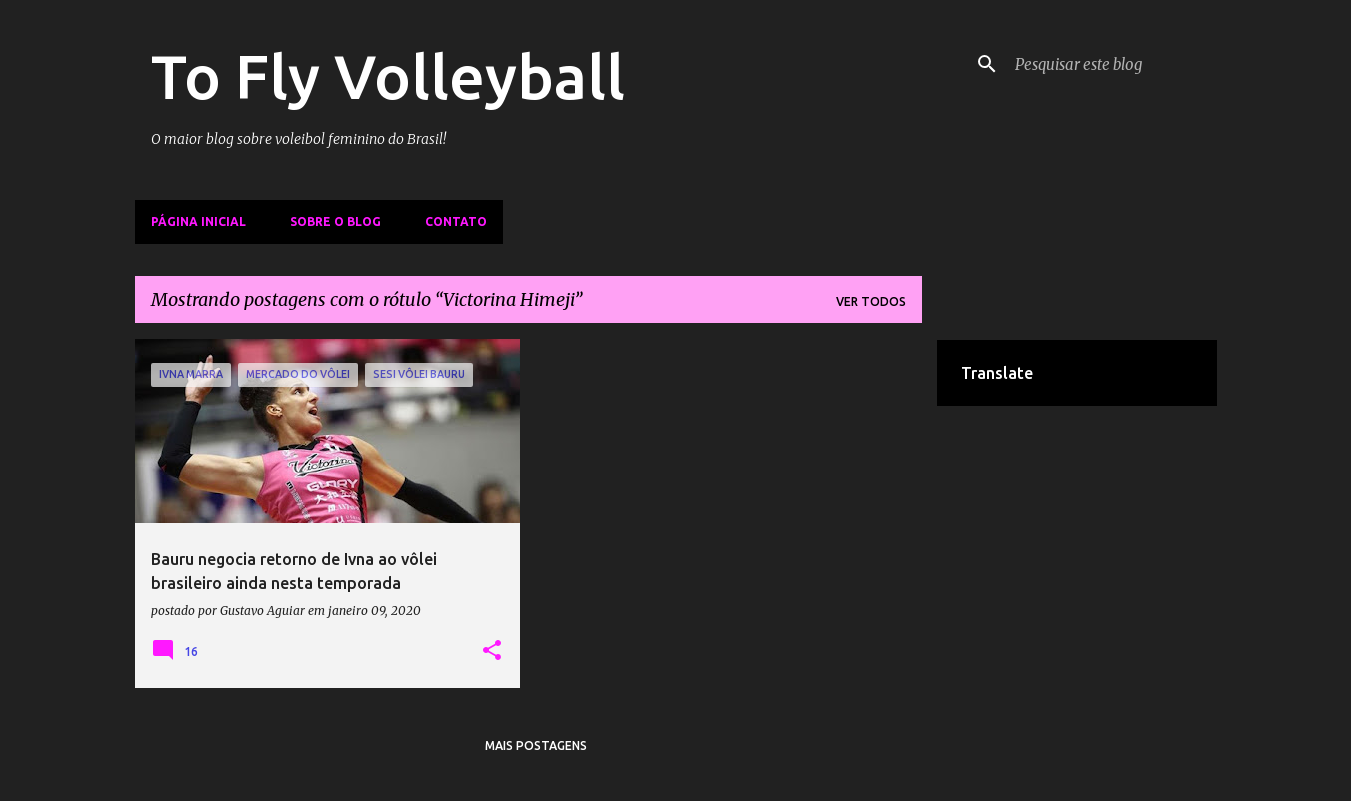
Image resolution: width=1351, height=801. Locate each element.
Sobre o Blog (335, 221)
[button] (492, 651)
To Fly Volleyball (388, 76)
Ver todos (871, 301)
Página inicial (198, 221)
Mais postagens (536, 745)
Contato (456, 221)
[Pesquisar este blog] (1112, 64)
